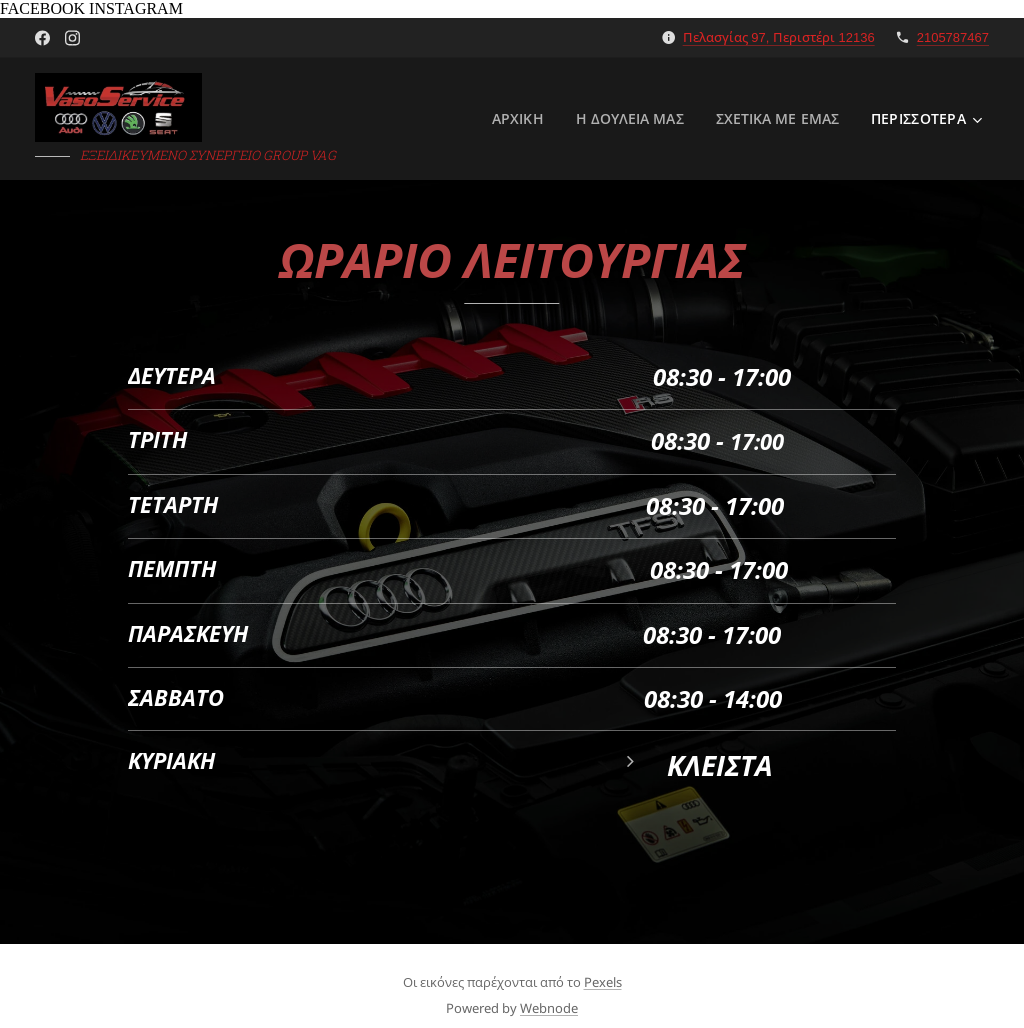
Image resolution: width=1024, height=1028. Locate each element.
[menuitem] (518, 119)
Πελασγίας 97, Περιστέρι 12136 (779, 37)
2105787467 (953, 37)
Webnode (549, 1008)
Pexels (603, 982)
